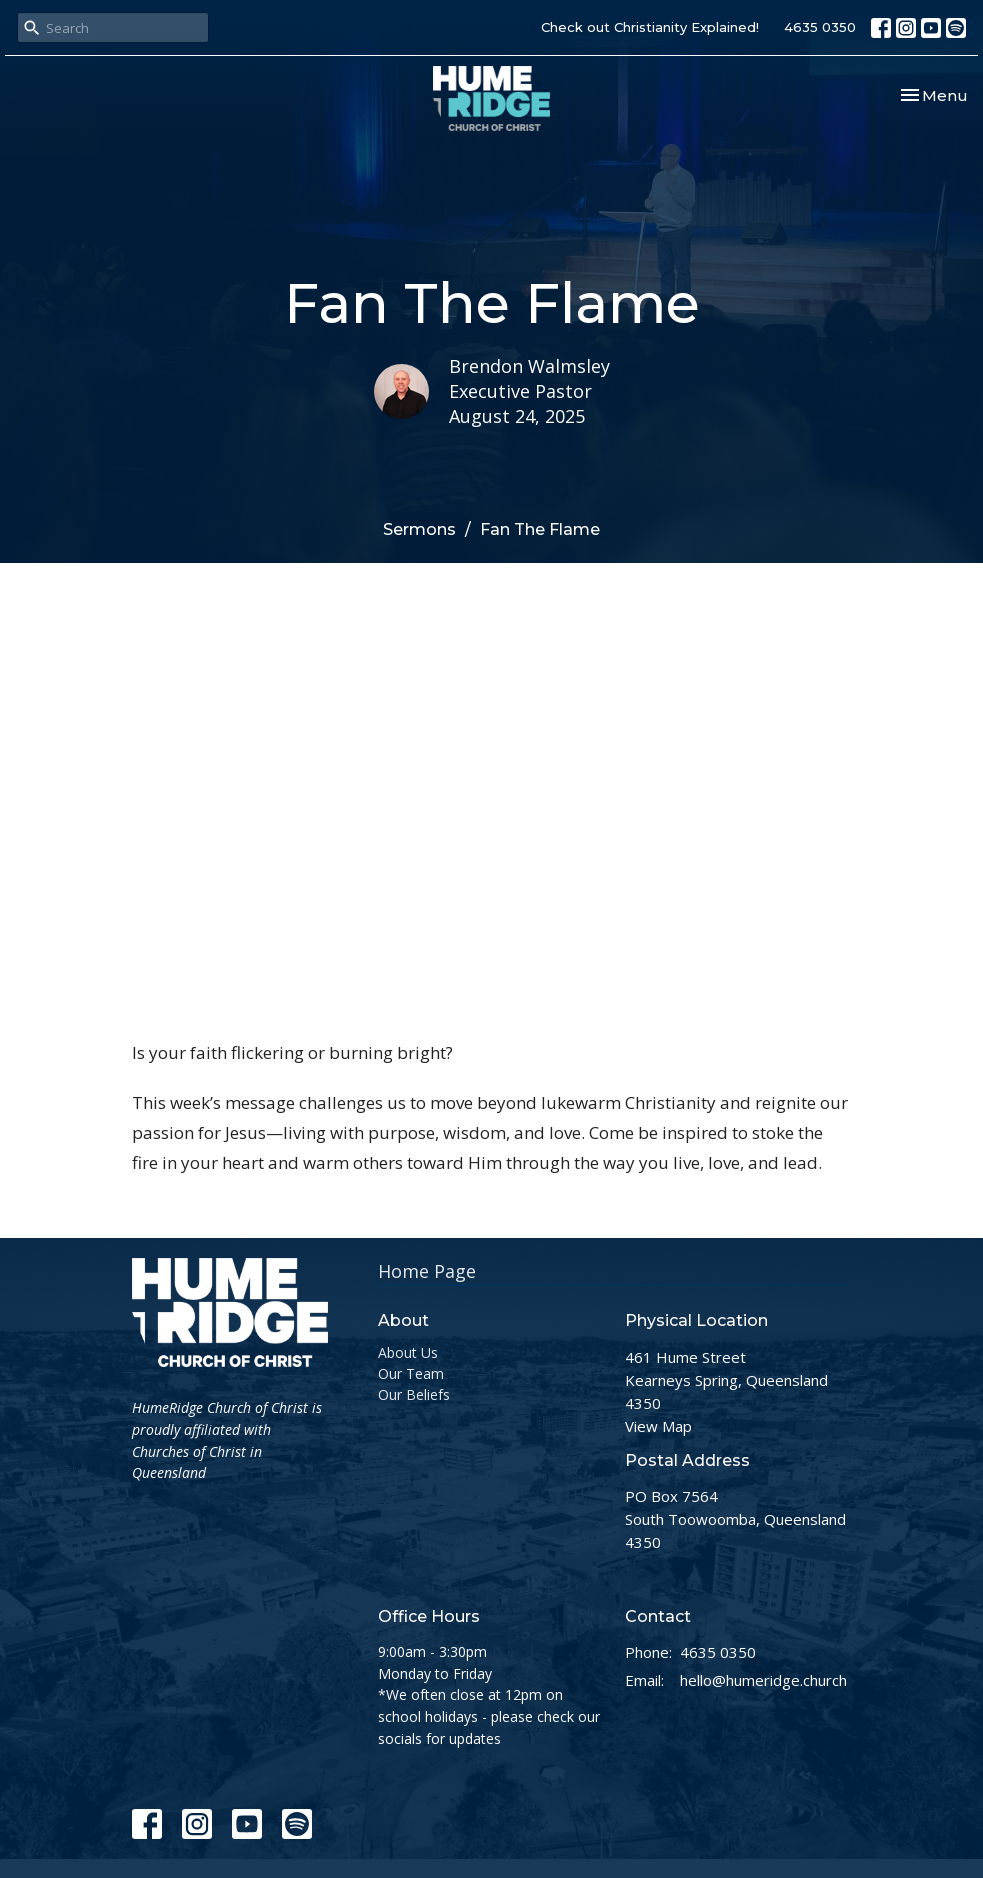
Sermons (419, 529)
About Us (408, 1352)
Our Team (411, 1373)
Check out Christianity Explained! (650, 27)
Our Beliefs (414, 1394)
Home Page (427, 1271)
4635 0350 (820, 27)
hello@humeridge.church (763, 1680)
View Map (658, 1426)
